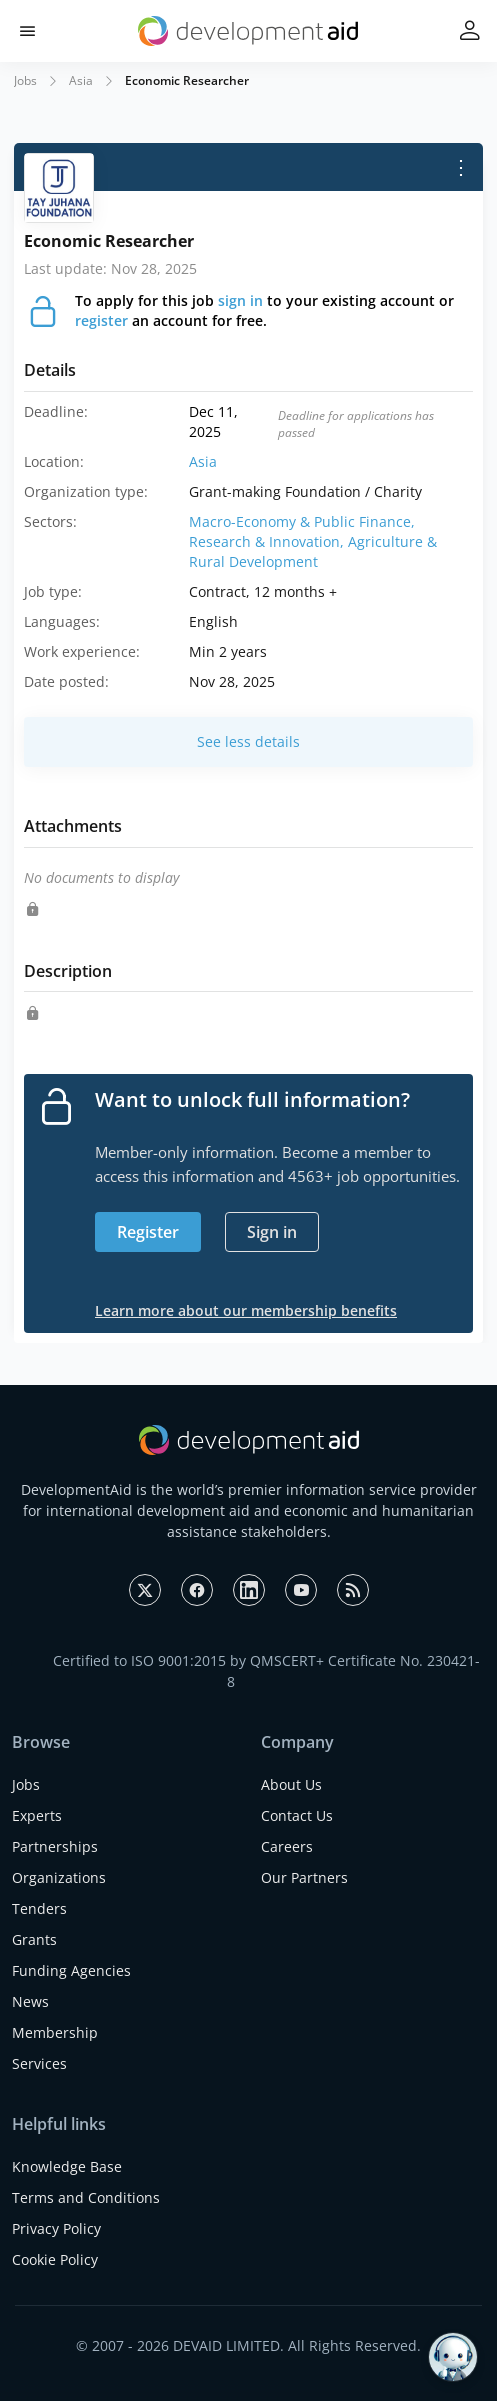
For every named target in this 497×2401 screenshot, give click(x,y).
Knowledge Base (67, 2166)
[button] (27, 31)
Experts (37, 1815)
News (30, 2001)
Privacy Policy (56, 2228)
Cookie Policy (55, 2259)
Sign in (272, 1232)
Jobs (25, 80)
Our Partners (304, 1877)
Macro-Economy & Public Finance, (302, 521)
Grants (34, 1939)
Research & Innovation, (268, 541)
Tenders (39, 1908)
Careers (287, 1846)
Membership (55, 2032)
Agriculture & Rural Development (313, 551)
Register (148, 1232)
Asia (81, 80)
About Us (291, 1784)
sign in (240, 300)
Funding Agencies (71, 1970)
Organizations (59, 1877)
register (101, 320)
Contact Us (297, 1815)
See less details (248, 741)
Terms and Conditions (86, 2197)
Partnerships (55, 1846)
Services (39, 2063)
